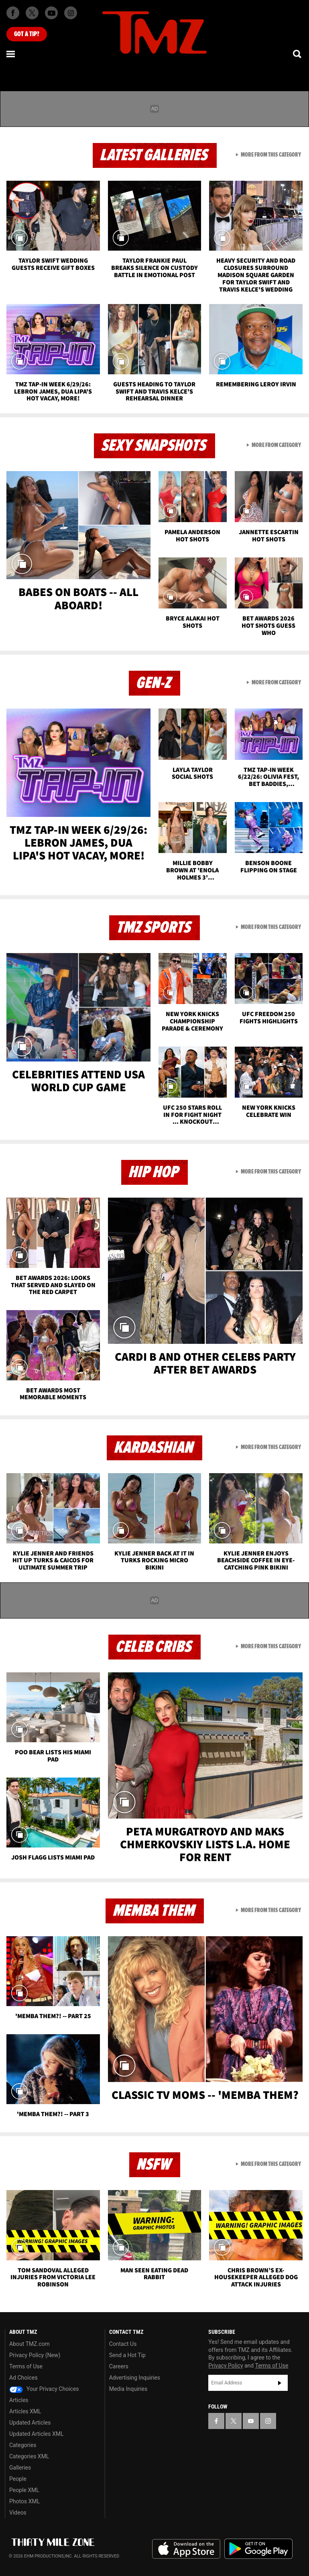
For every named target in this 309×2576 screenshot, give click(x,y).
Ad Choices (23, 2377)
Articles (18, 2400)
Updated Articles (30, 2422)
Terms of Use (26, 2366)
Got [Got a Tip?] (26, 34)
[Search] (298, 54)
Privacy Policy (225, 2365)
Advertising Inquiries (134, 2377)
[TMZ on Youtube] (51, 12)
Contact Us (123, 2344)
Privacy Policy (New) (34, 2355)
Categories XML (29, 2456)
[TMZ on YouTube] (251, 2421)
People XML (24, 2490)
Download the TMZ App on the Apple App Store (186, 2549)
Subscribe (280, 2383)
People (17, 2479)
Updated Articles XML (36, 2434)
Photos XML (24, 2501)
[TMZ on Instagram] (70, 12)
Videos (17, 2512)
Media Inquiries (128, 2389)
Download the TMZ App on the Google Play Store (258, 2549)
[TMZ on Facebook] (12, 12)
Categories (22, 2445)
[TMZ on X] (32, 12)
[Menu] (11, 54)
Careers (118, 2366)
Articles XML (25, 2411)
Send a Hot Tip (127, 2355)
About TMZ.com (29, 2344)
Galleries (20, 2467)
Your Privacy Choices (44, 2389)
